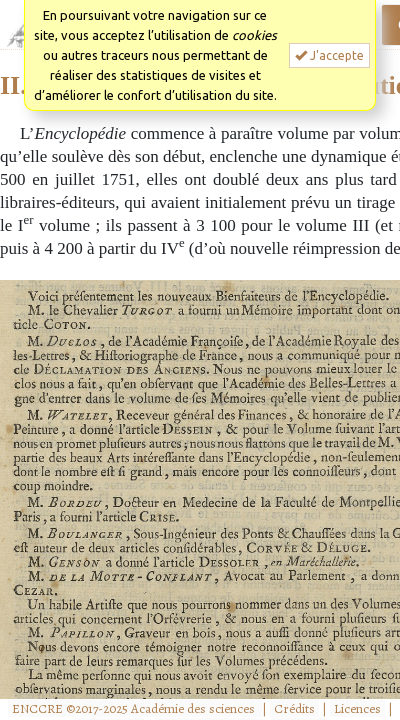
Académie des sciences (194, 708)
